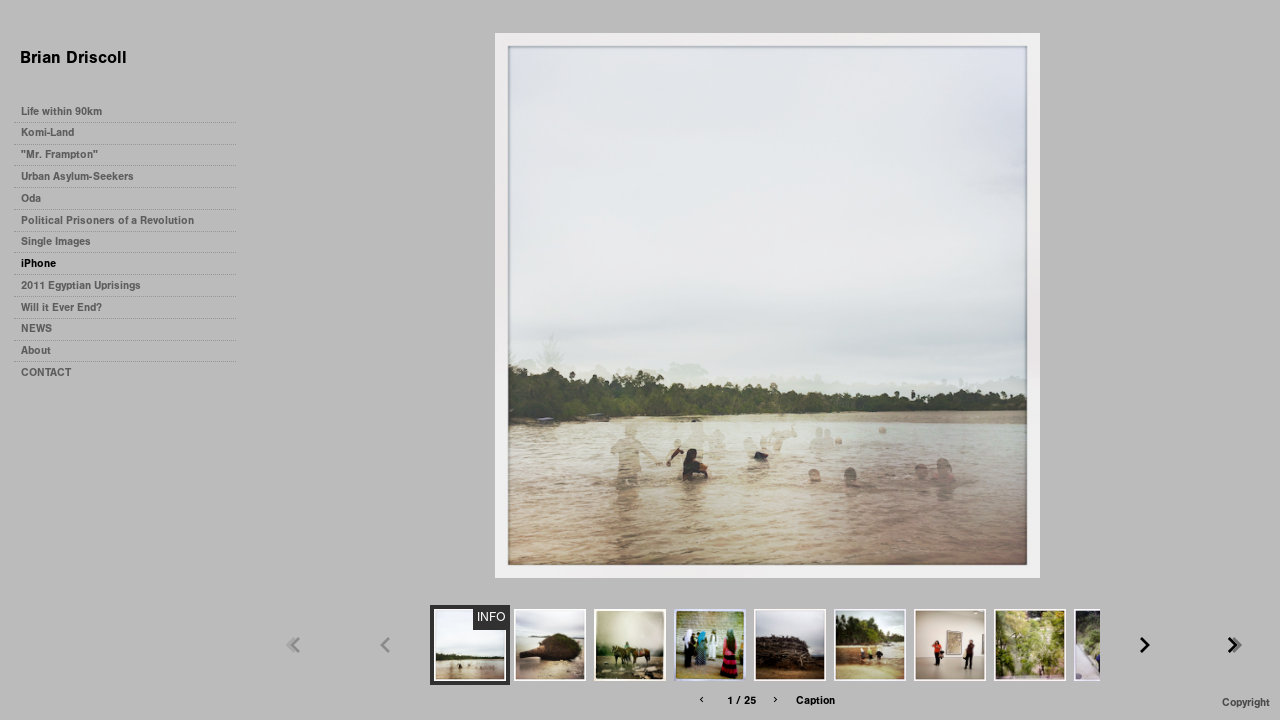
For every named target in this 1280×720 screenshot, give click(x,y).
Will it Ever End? (61, 307)
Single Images (56, 241)
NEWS (36, 328)
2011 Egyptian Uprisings (81, 285)
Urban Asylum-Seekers (77, 176)
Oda (31, 198)
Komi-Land (47, 132)
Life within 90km (61, 111)
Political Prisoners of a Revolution (107, 220)
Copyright (1246, 702)
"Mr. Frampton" (59, 154)
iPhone (38, 263)
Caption (815, 700)
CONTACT (46, 372)
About (36, 350)
